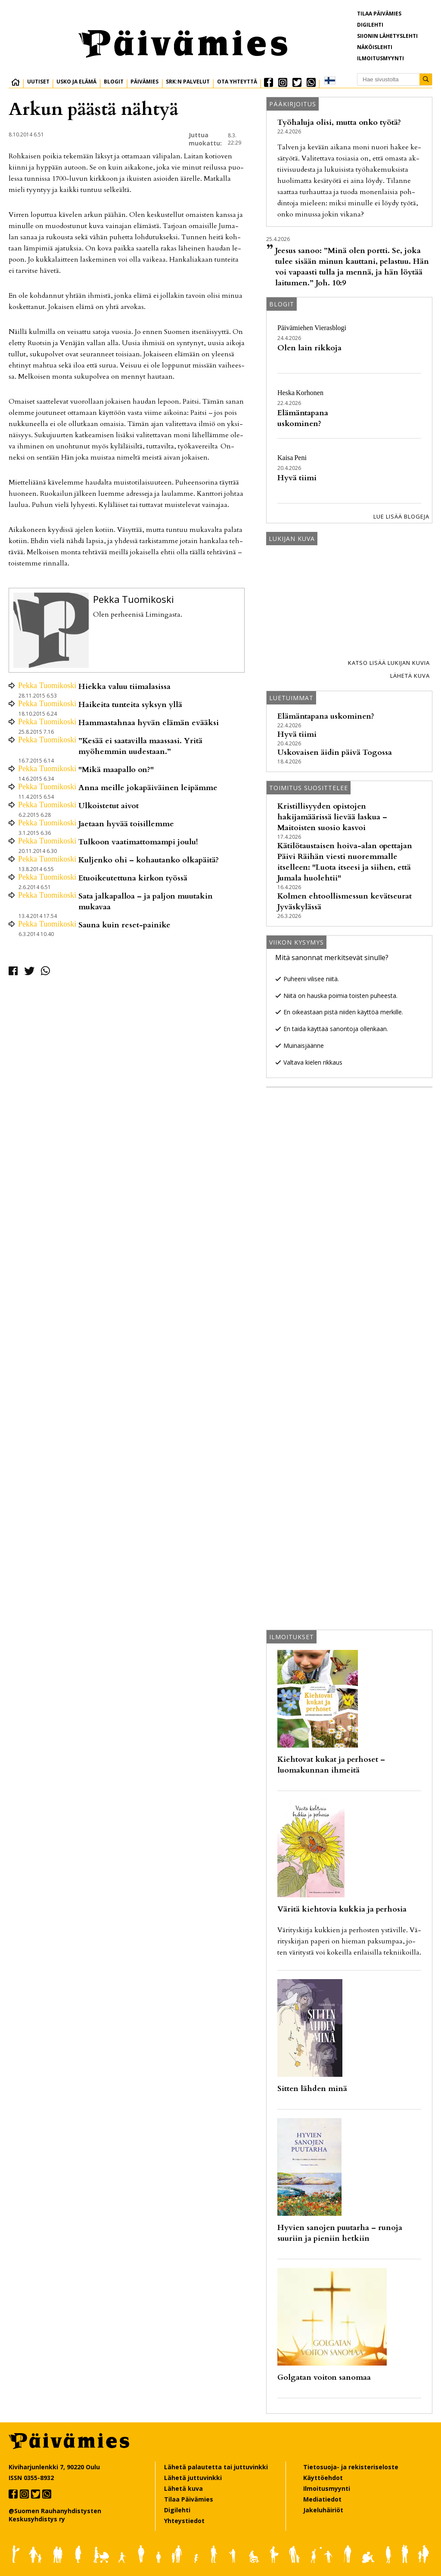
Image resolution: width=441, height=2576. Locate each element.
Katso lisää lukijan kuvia (389, 663)
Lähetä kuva (410, 676)
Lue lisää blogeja (401, 516)
